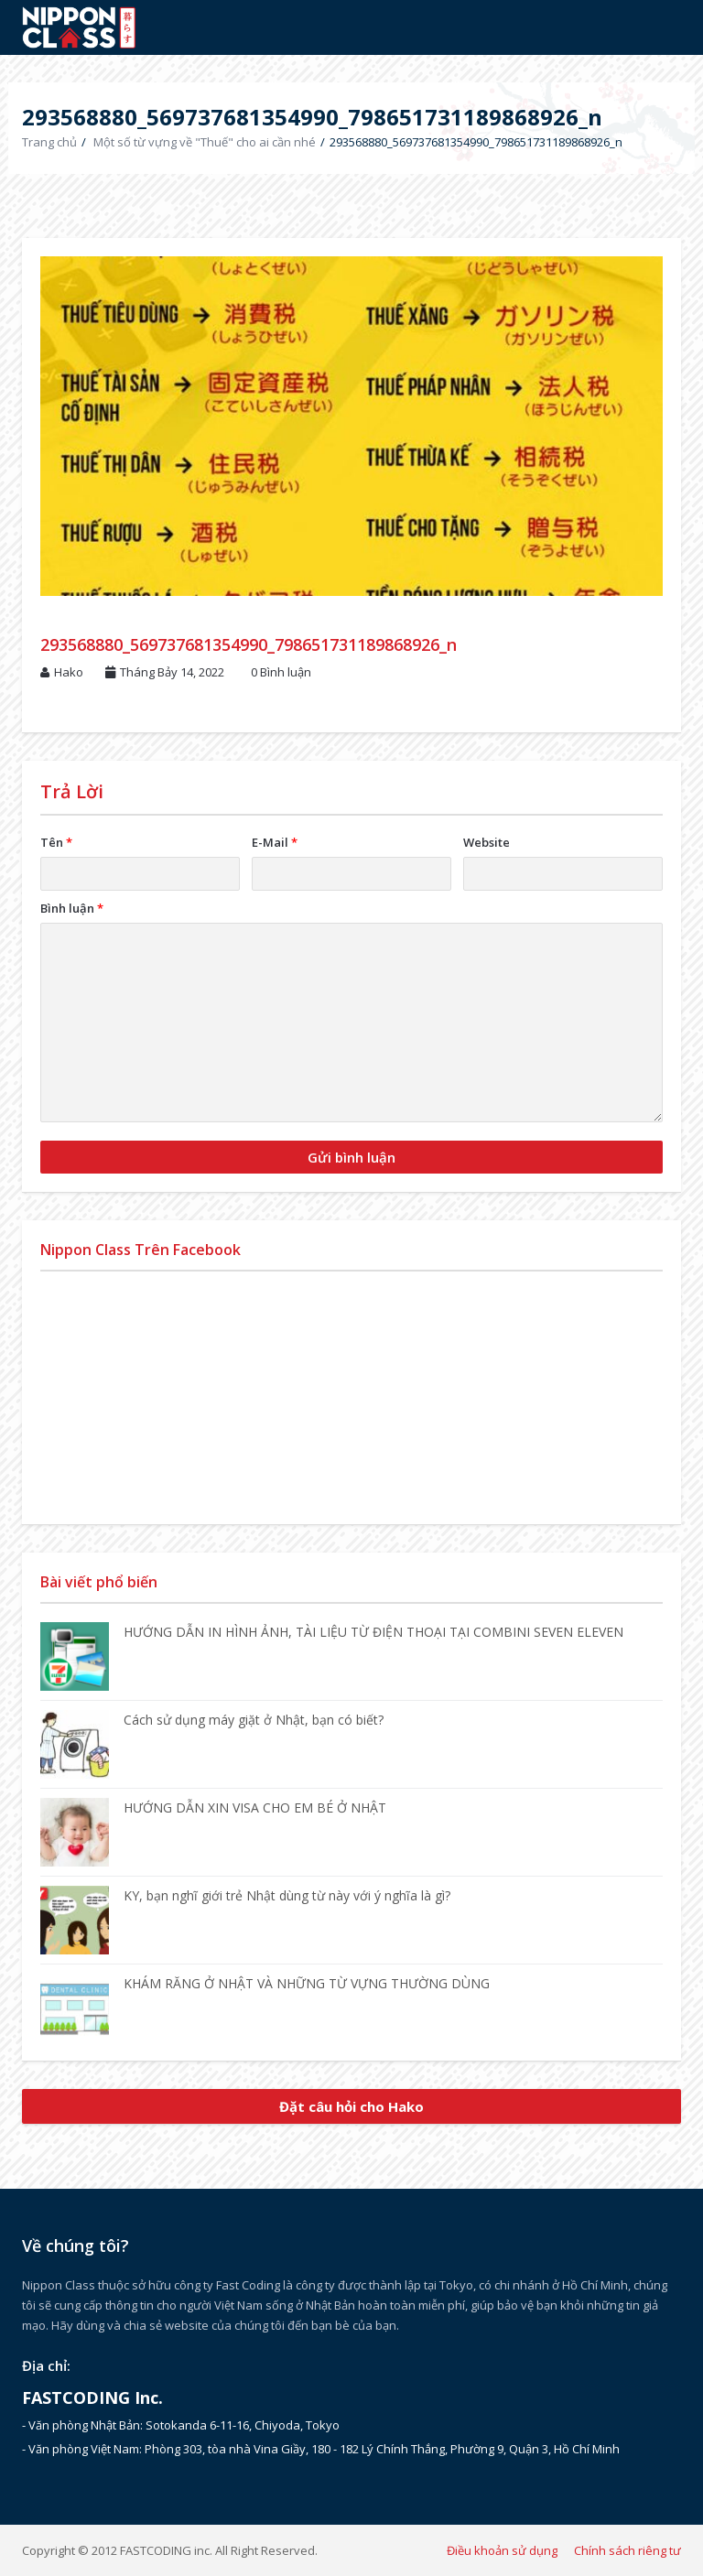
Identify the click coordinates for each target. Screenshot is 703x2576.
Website (486, 842)
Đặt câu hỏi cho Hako (351, 2106)
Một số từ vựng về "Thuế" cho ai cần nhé (204, 142)
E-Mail (274, 842)
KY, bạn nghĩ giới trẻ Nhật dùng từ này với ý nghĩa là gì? (287, 1895)
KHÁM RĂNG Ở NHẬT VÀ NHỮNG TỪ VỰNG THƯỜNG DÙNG (307, 1983)
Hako (68, 672)
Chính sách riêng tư (627, 2550)
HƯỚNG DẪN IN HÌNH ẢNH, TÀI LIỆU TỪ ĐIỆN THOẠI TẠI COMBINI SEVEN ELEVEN (373, 1631)
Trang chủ (49, 142)
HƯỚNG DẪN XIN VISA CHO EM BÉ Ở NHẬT (255, 1807)
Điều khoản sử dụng (502, 2550)
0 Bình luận (281, 672)
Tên (56, 842)
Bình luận (71, 908)
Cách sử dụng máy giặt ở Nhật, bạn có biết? (254, 1719)
